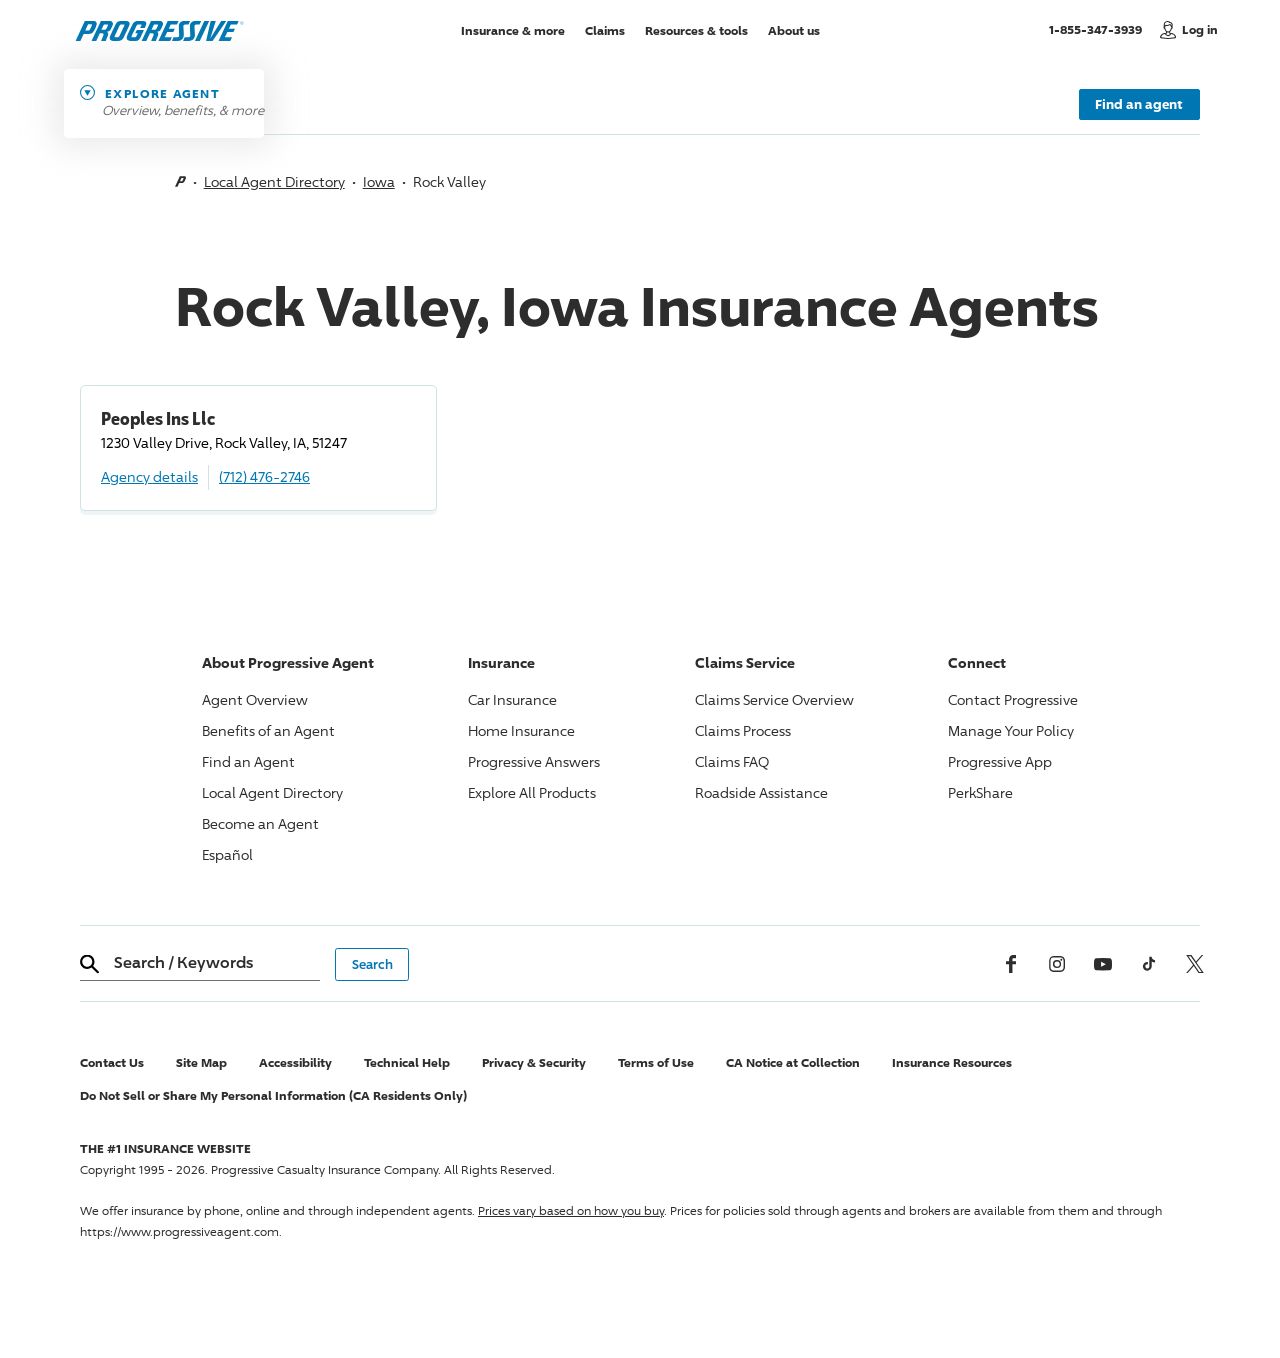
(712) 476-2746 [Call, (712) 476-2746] (264, 476)
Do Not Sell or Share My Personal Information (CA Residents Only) (273, 1095)
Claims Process (743, 730)
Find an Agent (248, 761)
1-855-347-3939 (1099, 29)
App (1000, 761)
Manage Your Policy (1011, 730)
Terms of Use (656, 1062)
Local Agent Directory (274, 181)
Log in (1200, 29)
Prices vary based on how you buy (571, 1210)
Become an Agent (260, 823)
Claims (605, 29)
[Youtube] (1103, 964)
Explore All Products (532, 792)
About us (794, 29)
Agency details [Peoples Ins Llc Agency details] (149, 476)
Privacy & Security (534, 1062)
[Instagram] (1057, 964)
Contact (1013, 699)
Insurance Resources (952, 1062)
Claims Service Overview (774, 699)
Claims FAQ (732, 761)
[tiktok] (1149, 964)
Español (227, 854)
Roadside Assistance (761, 792)
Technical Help (407, 1062)
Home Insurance (521, 730)
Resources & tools (696, 29)
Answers (534, 761)
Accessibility (295, 1062)
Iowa (379, 181)
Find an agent (1139, 104)
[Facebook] (1011, 964)
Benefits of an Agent (268, 730)
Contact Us (112, 1062)
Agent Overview (255, 699)
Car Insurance (512, 699)
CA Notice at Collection (793, 1062)
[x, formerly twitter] (1195, 964)
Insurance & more (513, 29)
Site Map (201, 1062)
